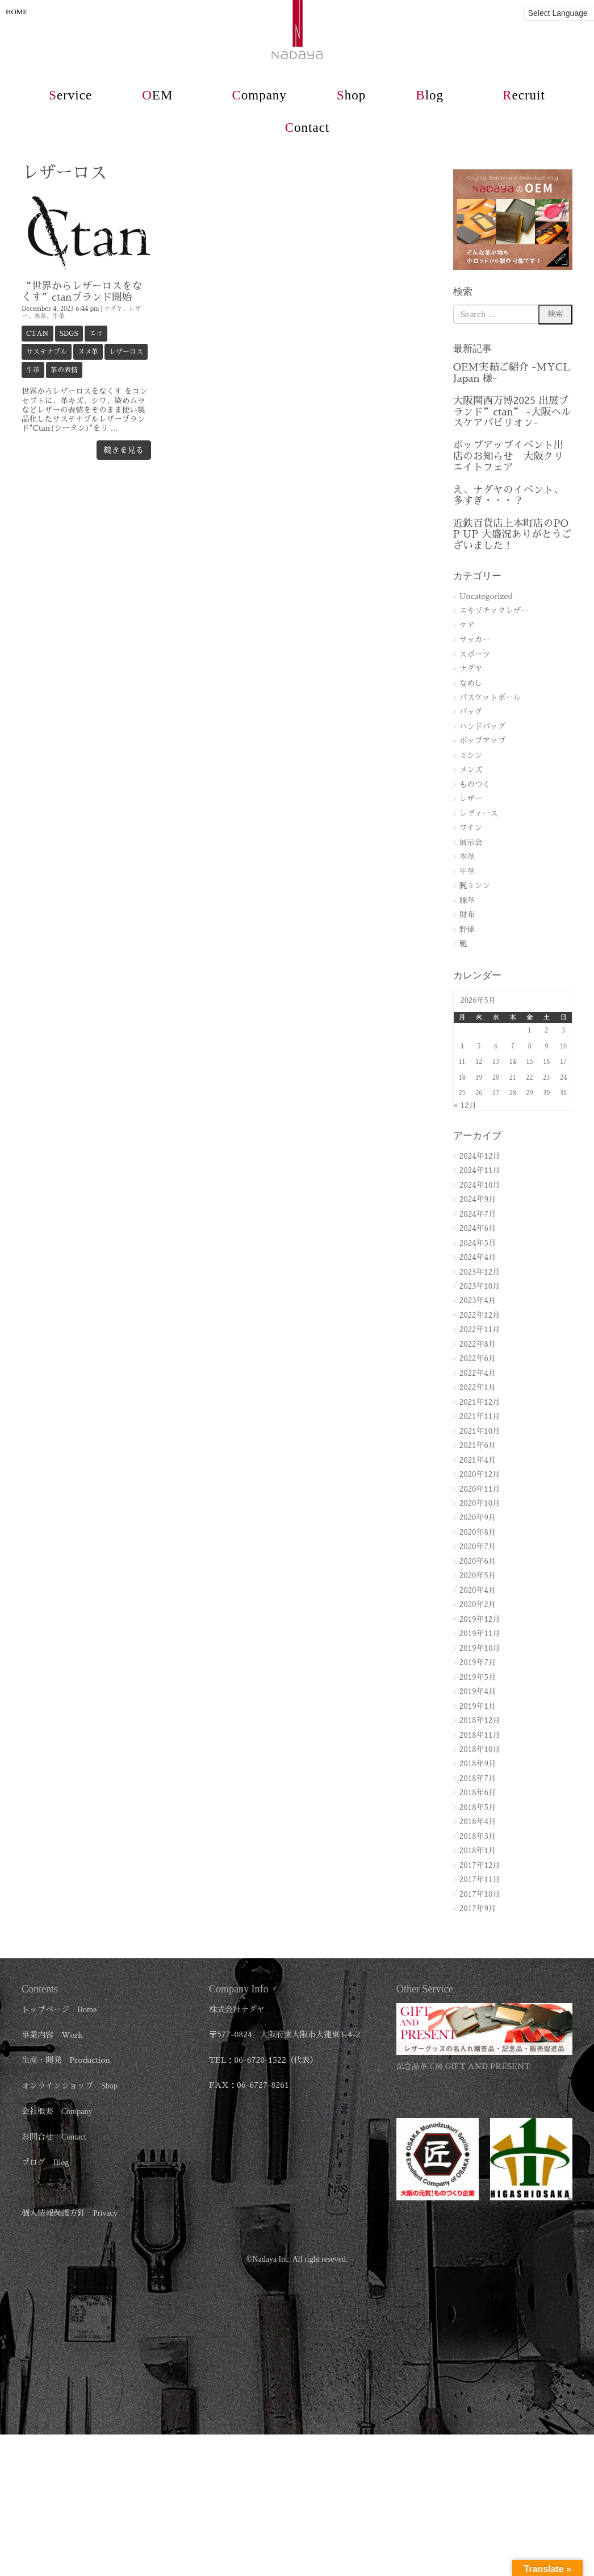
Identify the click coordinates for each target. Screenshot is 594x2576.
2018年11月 (479, 1735)
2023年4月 (477, 1300)
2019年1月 (477, 1706)
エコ (96, 333)
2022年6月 (477, 1358)
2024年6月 (477, 1228)
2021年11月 (479, 1416)
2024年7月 (477, 1214)
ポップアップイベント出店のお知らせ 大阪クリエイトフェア (508, 456)
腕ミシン (474, 885)
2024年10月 (479, 1185)
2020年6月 (477, 1561)
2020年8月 (477, 1532)
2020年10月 (479, 1503)
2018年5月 (477, 1807)
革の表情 (64, 370)
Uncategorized (486, 596)
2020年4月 (477, 1590)
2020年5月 (477, 1575)
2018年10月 (479, 1749)
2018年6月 (477, 1792)
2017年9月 (477, 1908)
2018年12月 (479, 1720)
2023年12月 (479, 1272)
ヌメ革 (88, 351)
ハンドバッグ (482, 726)
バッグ (471, 711)
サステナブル (46, 351)
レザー (471, 798)
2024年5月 (477, 1243)
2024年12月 (479, 1156)
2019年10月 (479, 1648)
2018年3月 (477, 1836)
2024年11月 (479, 1170)
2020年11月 (479, 1489)
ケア (467, 625)
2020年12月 (479, 1474)
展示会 (471, 842)
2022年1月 (477, 1387)
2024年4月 (477, 1257)
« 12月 (465, 1105)
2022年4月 (477, 1373)
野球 (467, 929)
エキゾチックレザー (494, 610)
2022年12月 (479, 1315)
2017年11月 (479, 1879)
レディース (478, 813)
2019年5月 (477, 1677)
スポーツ (474, 654)
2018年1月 (477, 1850)
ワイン (471, 827)
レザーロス (126, 351)
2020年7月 (477, 1546)
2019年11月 (479, 1633)
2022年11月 (479, 1329)
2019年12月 (479, 1619)
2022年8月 (477, 1344)
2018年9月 (477, 1763)
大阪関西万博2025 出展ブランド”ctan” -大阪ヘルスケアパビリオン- (512, 412)
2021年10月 (479, 1431)
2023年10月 (479, 1286)
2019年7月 (477, 1662)
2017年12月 (479, 1865)
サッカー (474, 639)
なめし (471, 683)
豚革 (467, 900)
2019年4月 (477, 1691)
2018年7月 (477, 1778)
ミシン (471, 755)
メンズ (471, 769)
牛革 (58, 316)
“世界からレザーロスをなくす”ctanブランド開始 (82, 291)
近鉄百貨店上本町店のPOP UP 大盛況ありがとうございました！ (512, 534)
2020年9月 (477, 1517)
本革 (40, 316)
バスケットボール (490, 697)
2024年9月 (477, 1199)
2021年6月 (477, 1445)
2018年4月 (477, 1821)
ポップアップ (482, 740)
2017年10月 (479, 1894)
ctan (37, 333)
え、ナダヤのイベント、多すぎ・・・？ (508, 495)
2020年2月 (477, 1604)
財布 (467, 914)
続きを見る (124, 450)
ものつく (474, 784)
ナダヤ (113, 309)
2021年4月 (477, 1460)
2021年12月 (479, 1402)
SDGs (69, 333)
